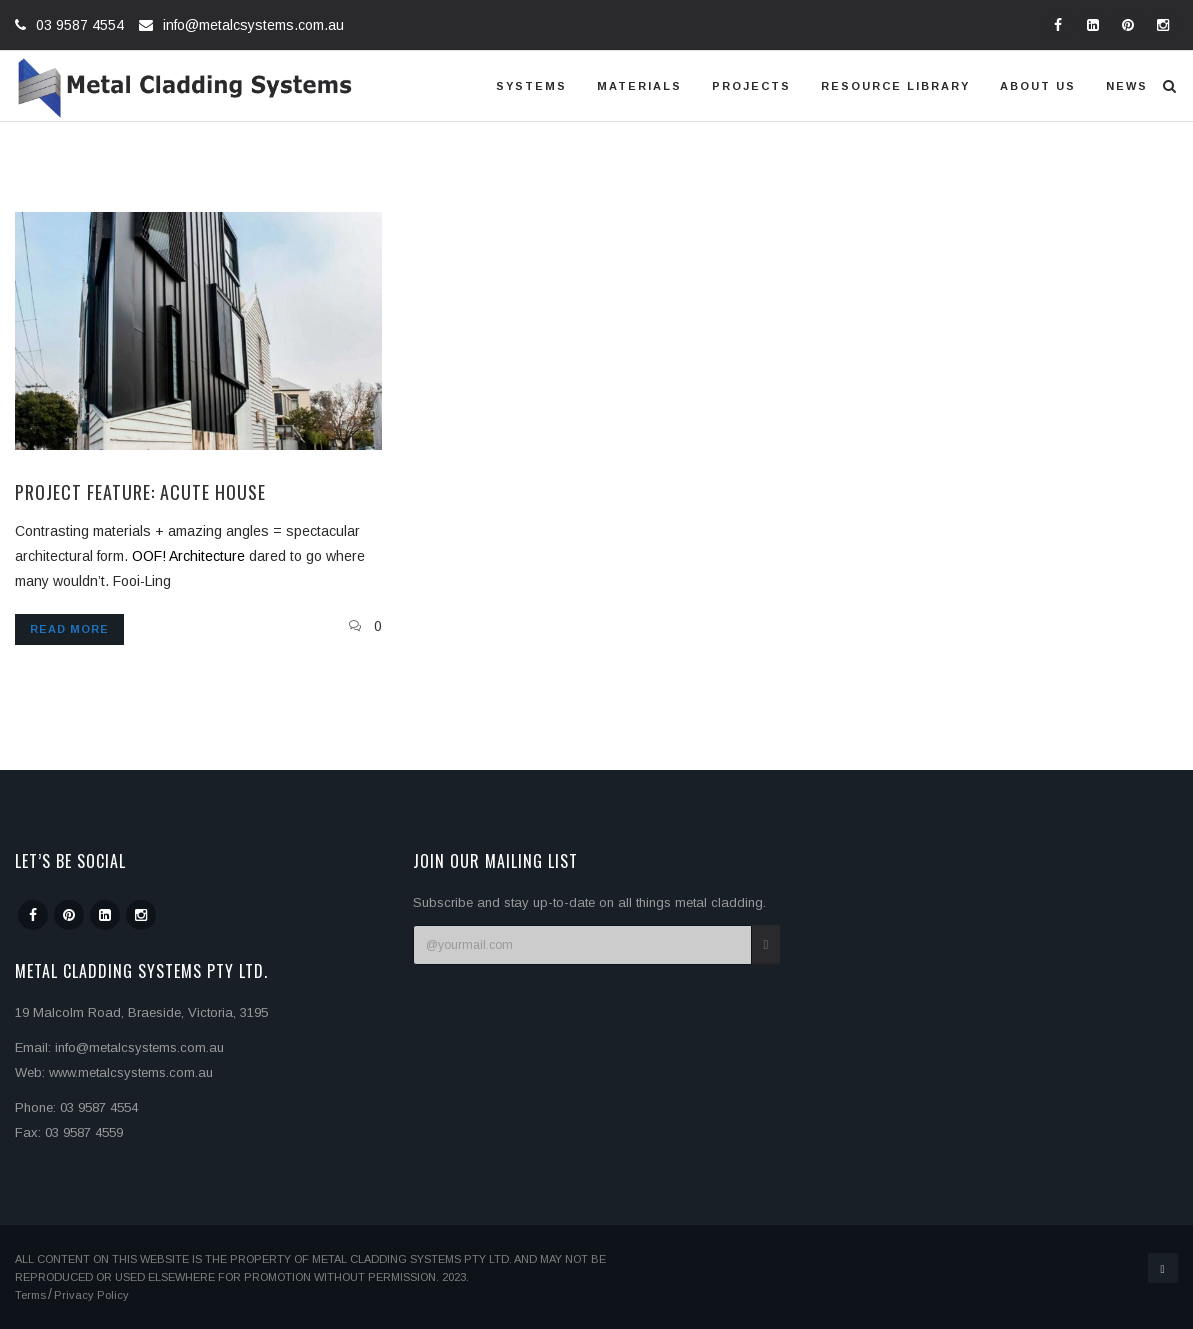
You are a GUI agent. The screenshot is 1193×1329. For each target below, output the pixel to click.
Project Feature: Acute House (140, 492)
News (1127, 86)
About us (1038, 86)
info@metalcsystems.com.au (253, 25)
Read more (69, 629)
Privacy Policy (91, 1295)
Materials (639, 86)
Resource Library (895, 86)
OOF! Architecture (188, 556)
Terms (30, 1295)
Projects (751, 86)
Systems (531, 86)
